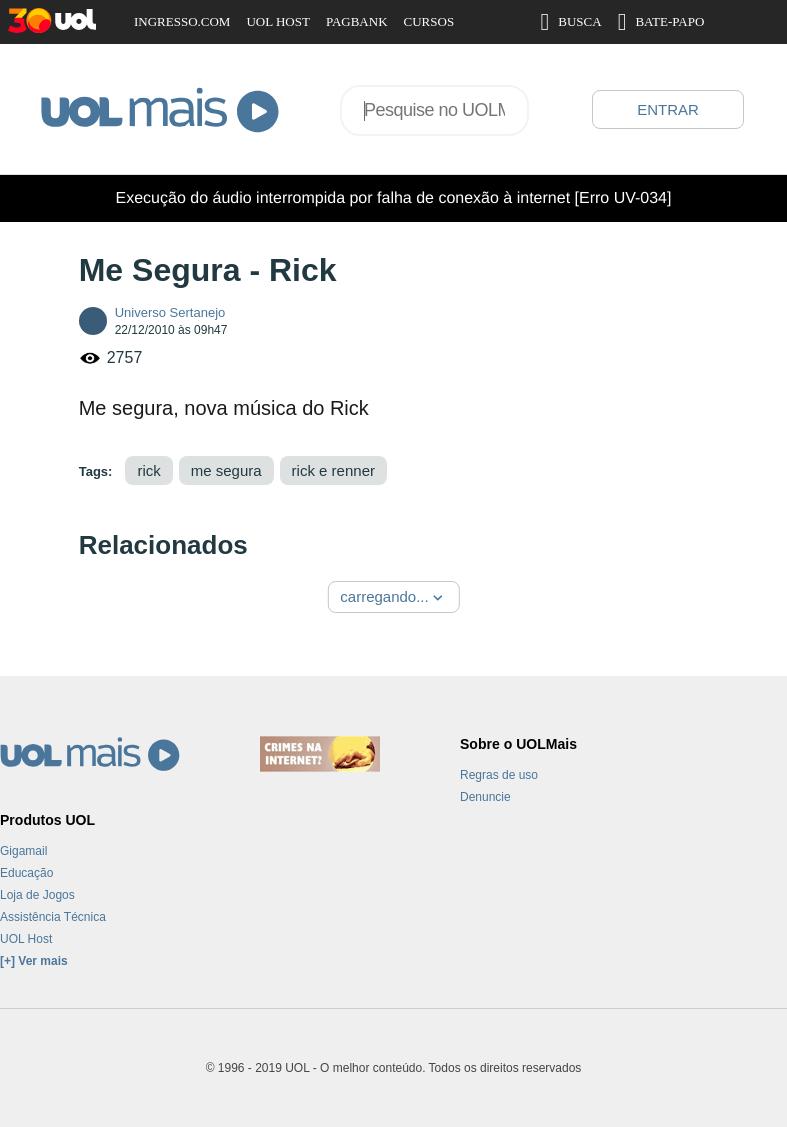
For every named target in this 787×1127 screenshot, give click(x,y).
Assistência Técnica (53, 917)
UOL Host (26, 939)
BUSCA (571, 22)
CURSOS (429, 21)
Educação (26, 873)
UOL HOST (277, 21)
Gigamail (23, 851)
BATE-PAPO (661, 22)
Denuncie (485, 797)
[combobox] (434, 110)
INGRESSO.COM (182, 21)
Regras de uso (499, 775)
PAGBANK (357, 21)
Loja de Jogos (37, 895)
